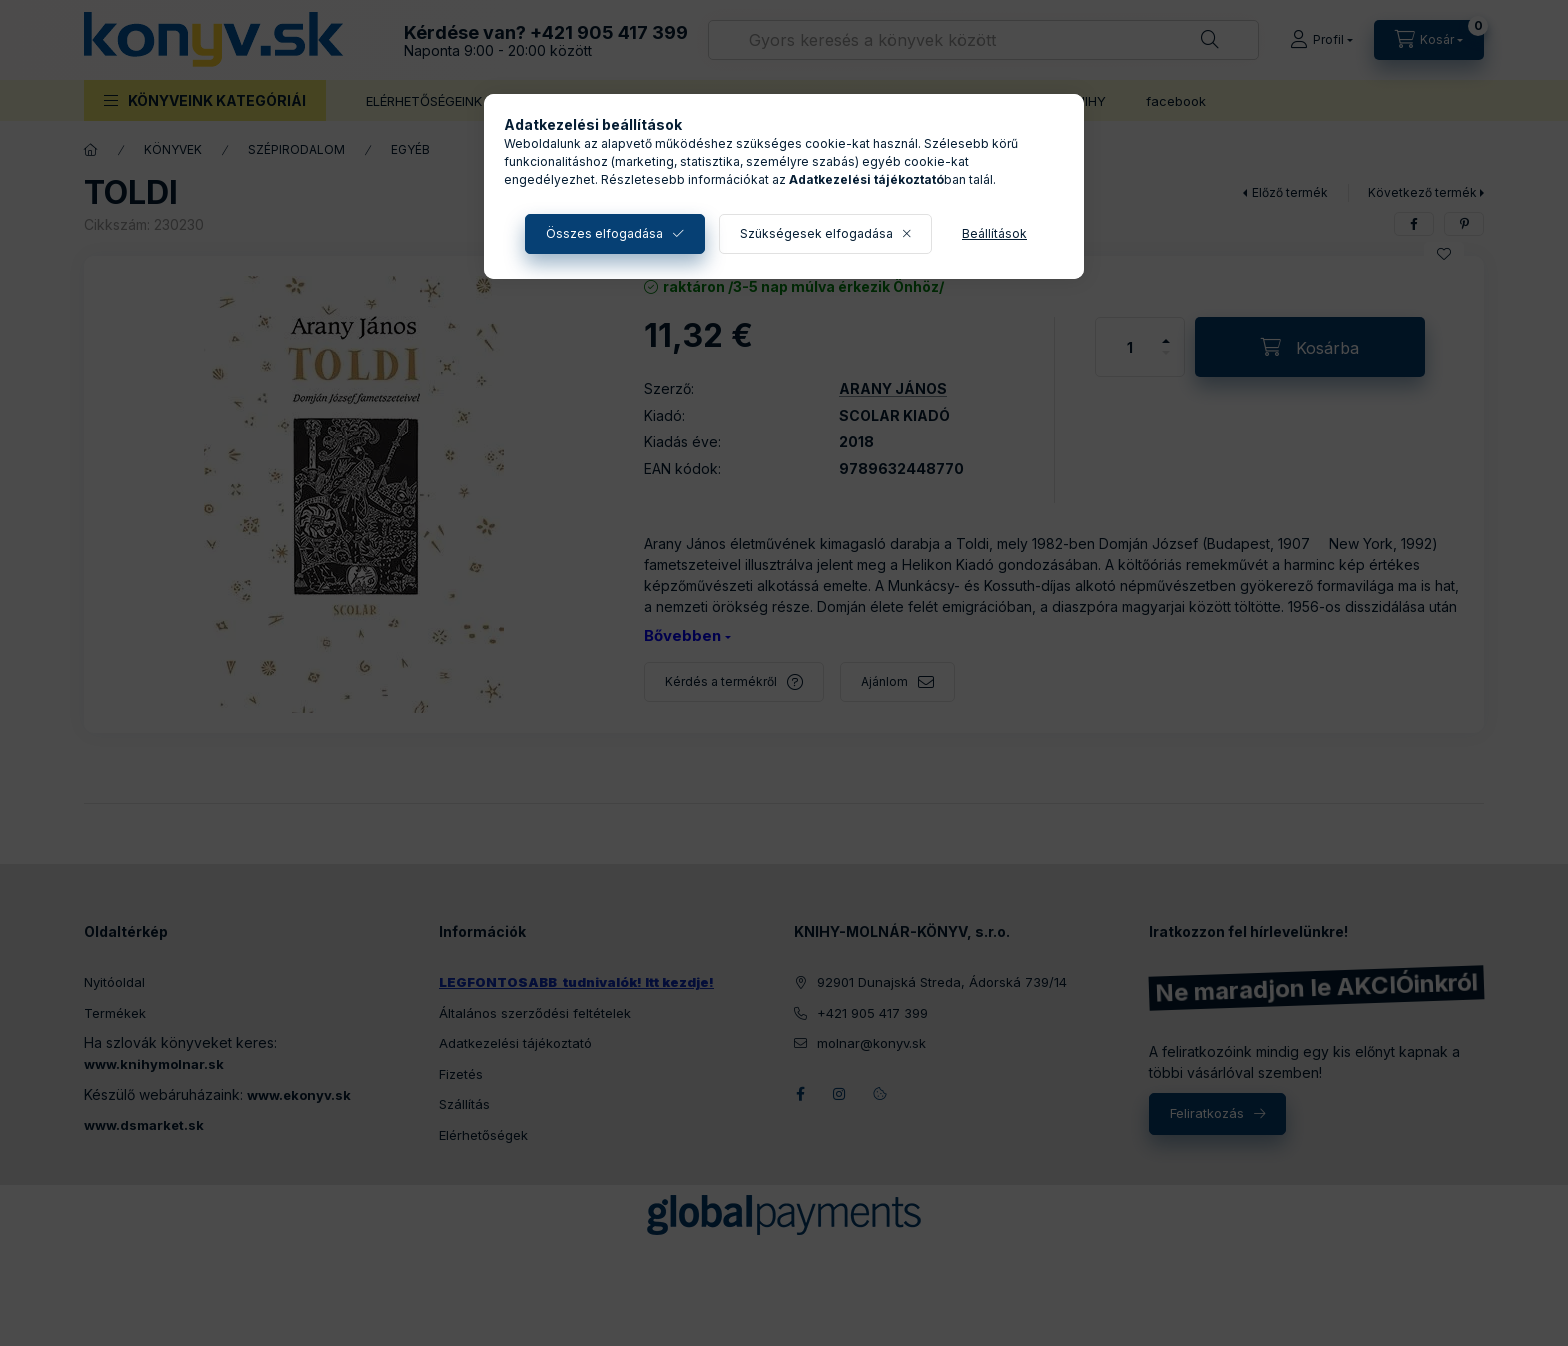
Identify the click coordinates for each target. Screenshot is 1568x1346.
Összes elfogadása (604, 233)
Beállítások (994, 233)
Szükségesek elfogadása (816, 233)
